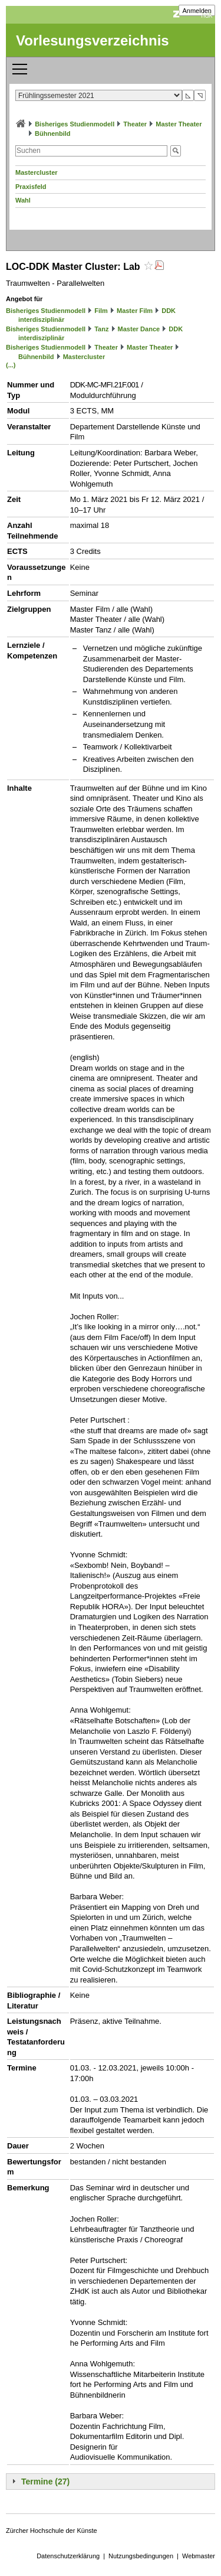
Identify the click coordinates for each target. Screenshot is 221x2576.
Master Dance (139, 328)
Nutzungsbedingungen (140, 2555)
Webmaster (198, 2555)
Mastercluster (36, 172)
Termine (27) (45, 2481)
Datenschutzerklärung (68, 2555)
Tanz (101, 328)
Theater (135, 124)
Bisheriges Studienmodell (74, 124)
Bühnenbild (53, 133)
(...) (11, 365)
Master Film (135, 310)
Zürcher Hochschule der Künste (51, 2530)
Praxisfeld (31, 186)
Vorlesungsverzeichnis (92, 40)
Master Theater (179, 124)
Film (101, 310)
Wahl (23, 200)
